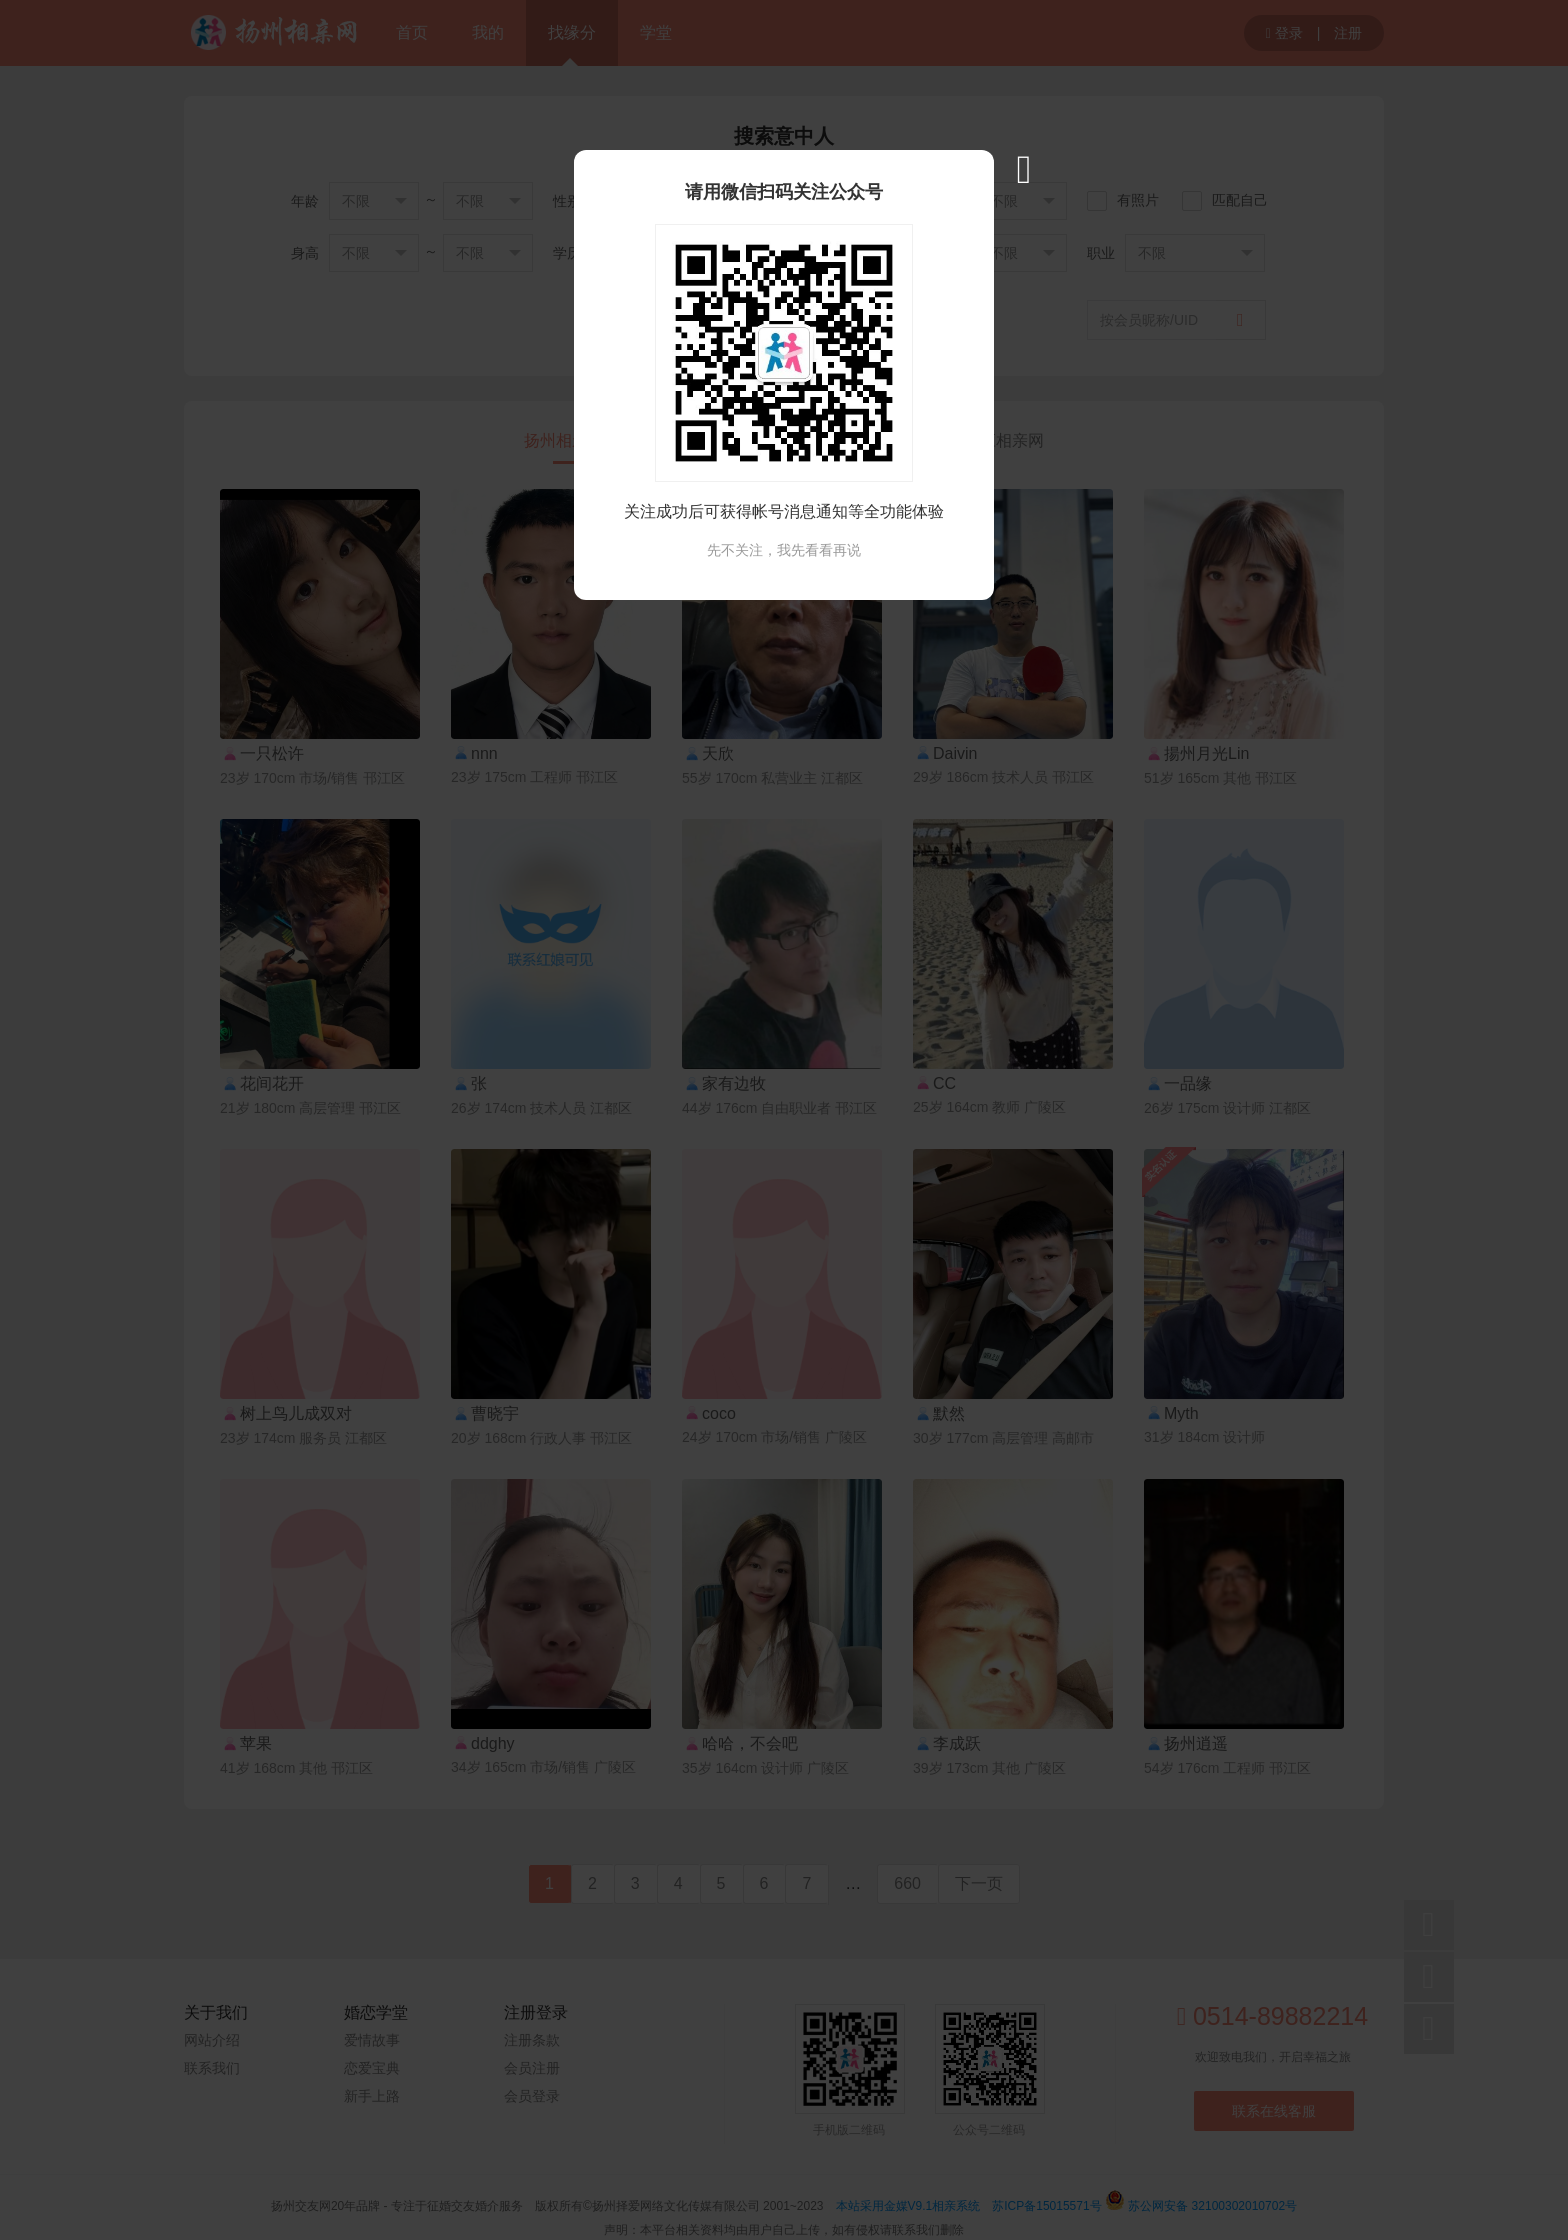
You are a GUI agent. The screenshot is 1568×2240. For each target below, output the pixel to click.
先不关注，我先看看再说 (784, 550)
